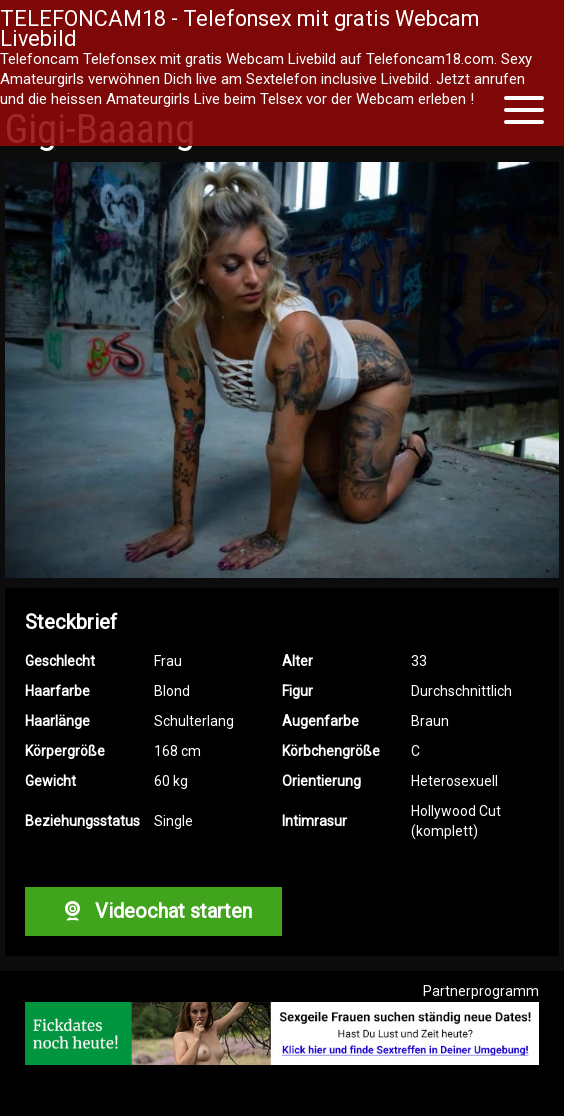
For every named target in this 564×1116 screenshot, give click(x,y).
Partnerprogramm (481, 991)
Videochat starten (153, 911)
